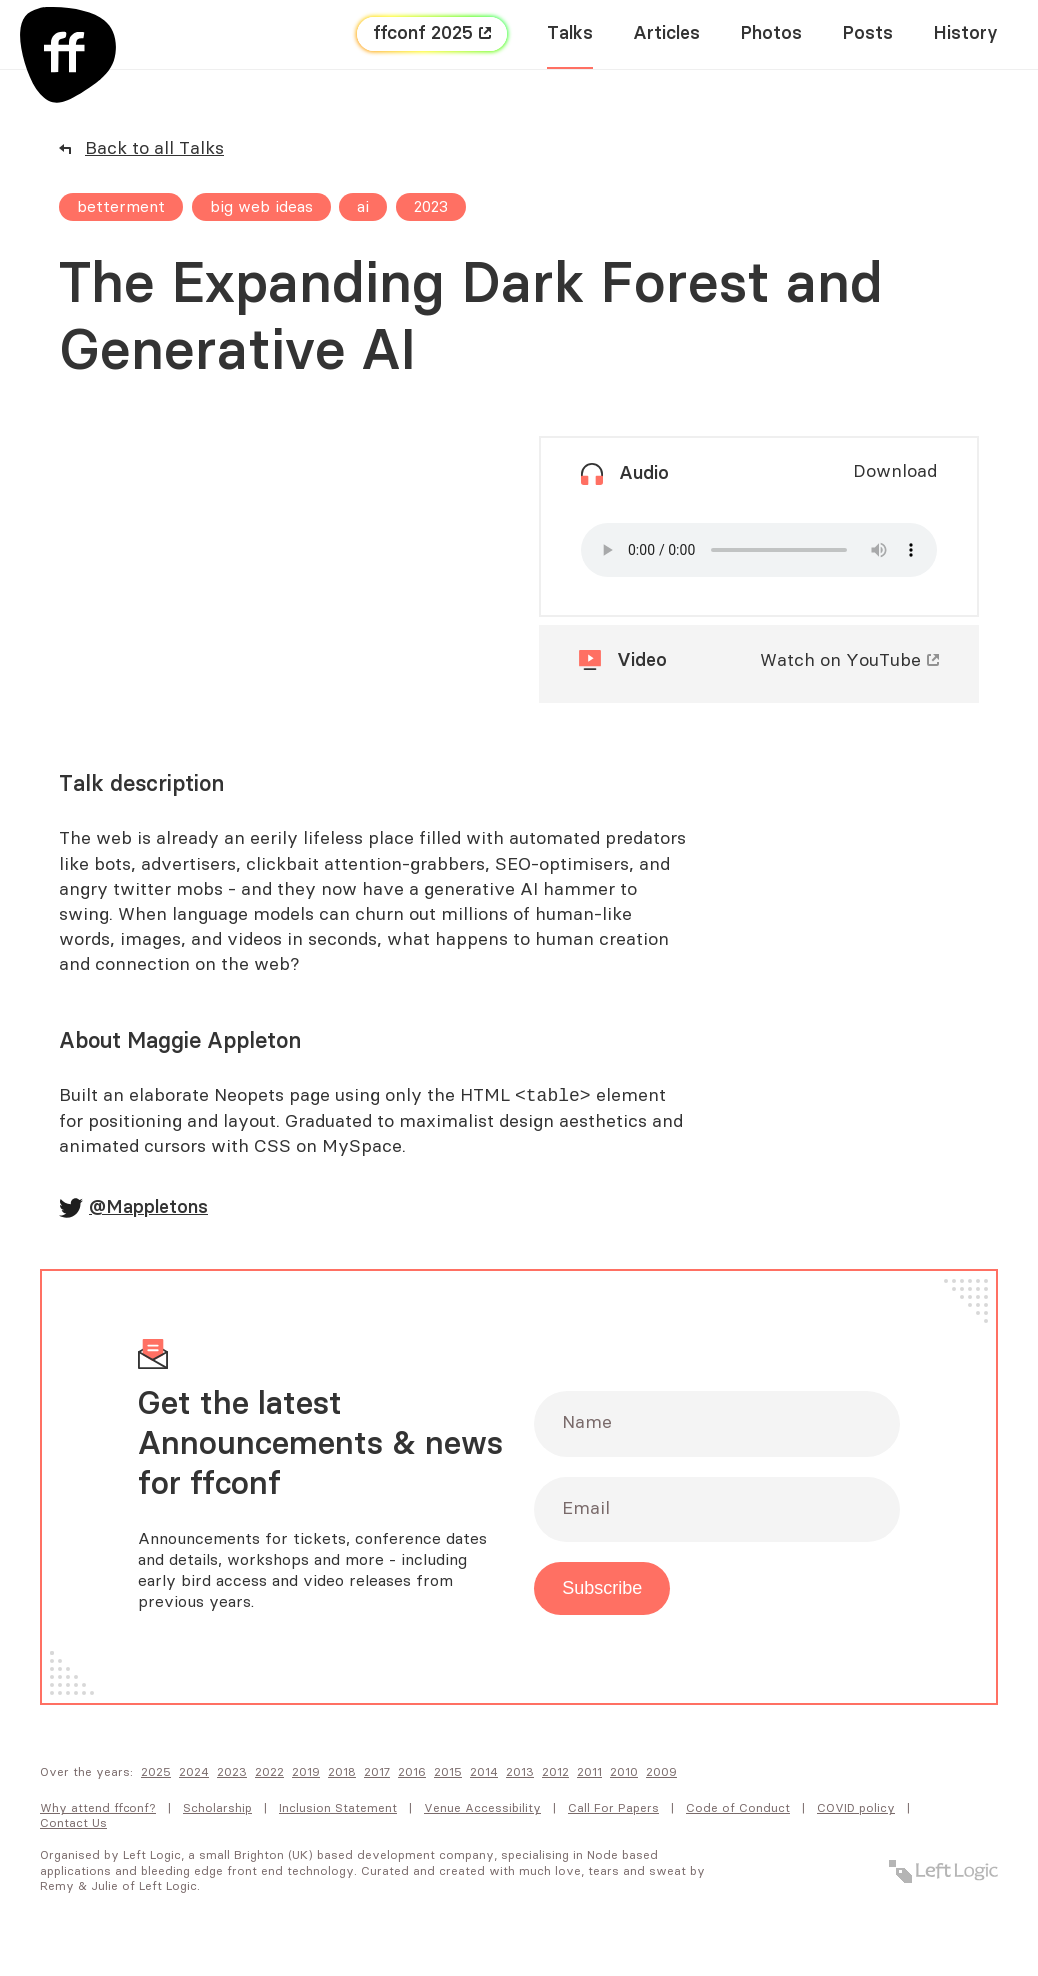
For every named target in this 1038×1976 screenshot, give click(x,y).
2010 (624, 1773)
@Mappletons (148, 1209)
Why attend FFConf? (98, 1809)
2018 (342, 1773)
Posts (867, 34)
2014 (484, 1773)
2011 (589, 1773)
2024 (194, 1773)
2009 (661, 1773)
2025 (156, 1773)
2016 (412, 1773)
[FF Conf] (68, 55)
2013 (520, 1773)
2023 (232, 1773)
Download (895, 472)
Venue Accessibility (482, 1809)
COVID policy (856, 1809)
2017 (377, 1773)
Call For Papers (613, 1809)
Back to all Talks (154, 149)
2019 (306, 1773)
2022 (269, 1773)
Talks (570, 34)
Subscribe (602, 1589)
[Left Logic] (943, 1872)
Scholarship (217, 1809)
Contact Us (73, 1824)
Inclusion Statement (338, 1809)
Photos (771, 34)
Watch (840, 661)
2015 (448, 1773)
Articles (666, 34)
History (965, 34)
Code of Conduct (738, 1809)
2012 (555, 1773)
